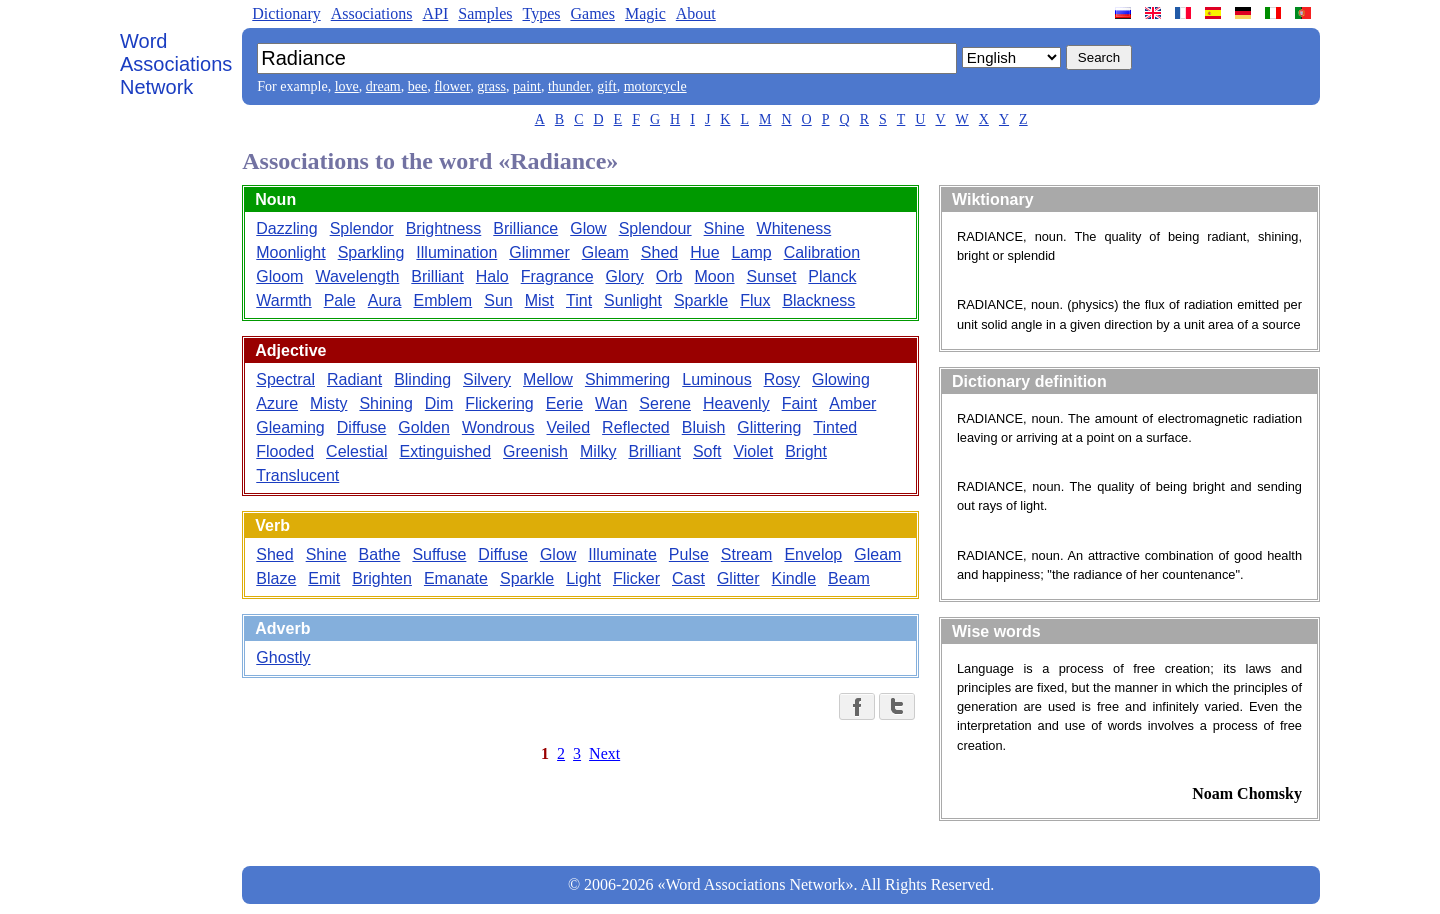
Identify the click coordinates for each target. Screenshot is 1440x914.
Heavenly (736, 403)
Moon (715, 276)
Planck (832, 276)
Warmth (283, 300)
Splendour (655, 228)
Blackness (818, 300)
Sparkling (371, 252)
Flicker (636, 578)
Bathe (380, 554)
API (435, 13)
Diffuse (362, 427)
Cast (688, 578)
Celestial (356, 451)
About (696, 13)
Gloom (279, 276)
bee (417, 86)
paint (527, 86)
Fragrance (557, 276)
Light (583, 578)
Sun (498, 300)
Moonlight (290, 252)
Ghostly (283, 657)
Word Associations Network (176, 64)
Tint (579, 300)
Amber (852, 403)
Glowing (841, 379)
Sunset (772, 276)
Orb (669, 276)
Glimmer (539, 252)
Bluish (704, 427)
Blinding (422, 379)
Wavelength (357, 276)
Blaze (276, 578)
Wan (611, 403)
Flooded (285, 451)
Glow (588, 228)
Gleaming (290, 427)
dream (383, 86)
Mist (539, 300)
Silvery (487, 379)
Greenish (535, 451)
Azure (277, 403)
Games (592, 13)
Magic (645, 13)
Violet (753, 451)
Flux (755, 300)
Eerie (564, 403)
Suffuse (439, 554)
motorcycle (655, 86)
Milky (598, 451)
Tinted (835, 427)
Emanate (456, 578)
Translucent (297, 475)
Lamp (752, 252)
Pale (340, 300)
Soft (707, 451)
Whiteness (794, 228)
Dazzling (286, 228)
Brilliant (437, 276)
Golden (424, 427)
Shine (724, 228)
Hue (704, 252)
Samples (485, 13)
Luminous (716, 379)
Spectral (285, 379)
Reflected (636, 427)
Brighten (382, 578)
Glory (625, 276)
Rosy (782, 379)
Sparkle (701, 300)
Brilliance (525, 228)
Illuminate (622, 554)
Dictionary (286, 13)
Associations (372, 13)
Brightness (444, 228)
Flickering (499, 403)
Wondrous (498, 427)
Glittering (769, 427)
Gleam (605, 252)
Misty (328, 403)
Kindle (794, 578)
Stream (747, 554)
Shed (659, 252)
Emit (324, 578)
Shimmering (627, 379)
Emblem (443, 300)
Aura (385, 300)
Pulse (689, 554)
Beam (849, 578)
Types (541, 13)
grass (491, 86)
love (347, 86)
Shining (385, 403)
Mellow (548, 379)
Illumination (456, 252)
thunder (569, 86)
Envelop (813, 554)
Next (604, 753)
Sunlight (633, 300)
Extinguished (445, 451)
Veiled (569, 427)
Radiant (354, 379)
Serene (665, 403)
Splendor (362, 228)
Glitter (738, 578)
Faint (800, 403)
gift (606, 86)
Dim (439, 403)
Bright (806, 451)
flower (452, 86)
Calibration (822, 252)
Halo (492, 276)
